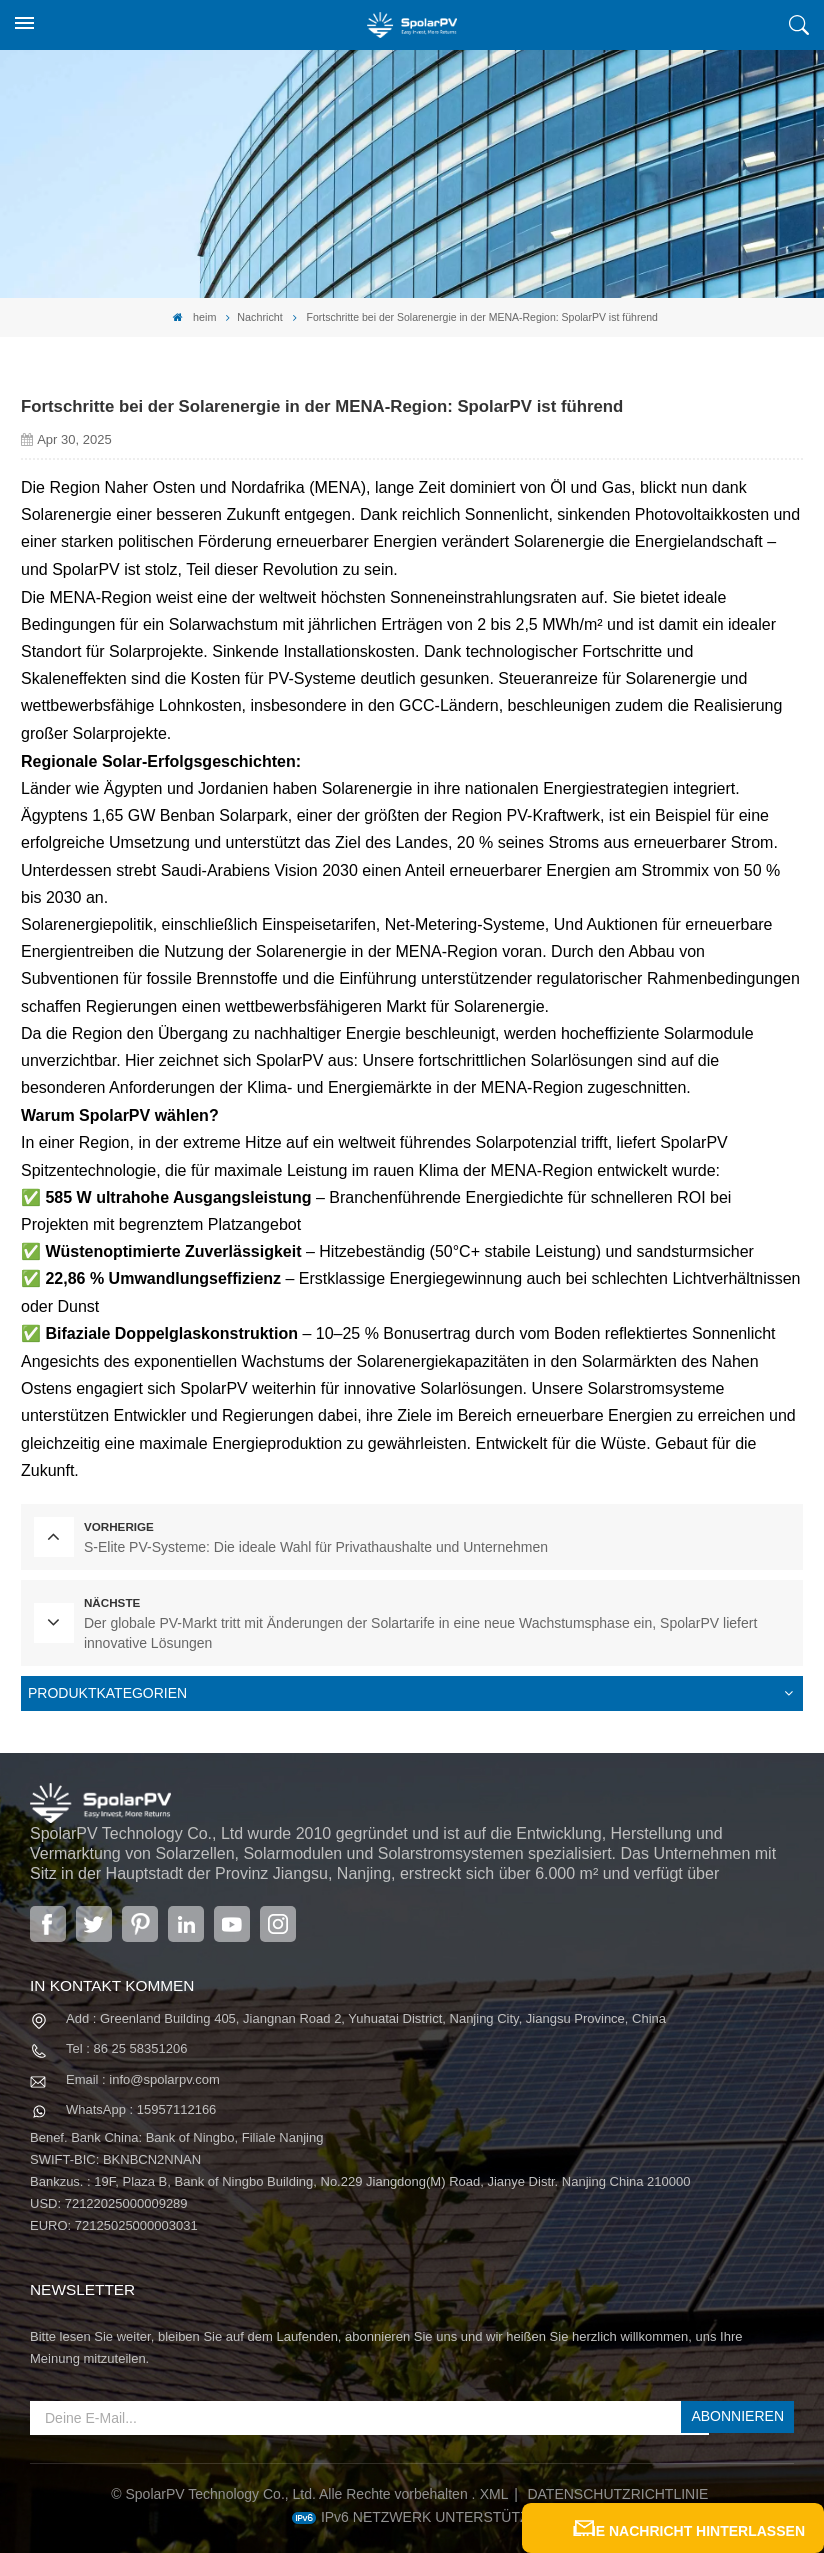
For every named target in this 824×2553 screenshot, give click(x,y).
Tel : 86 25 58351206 (126, 2036)
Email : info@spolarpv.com (143, 2066)
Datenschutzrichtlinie (617, 2480)
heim (195, 316)
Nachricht (260, 316)
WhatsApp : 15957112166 (141, 2096)
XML (494, 2480)
